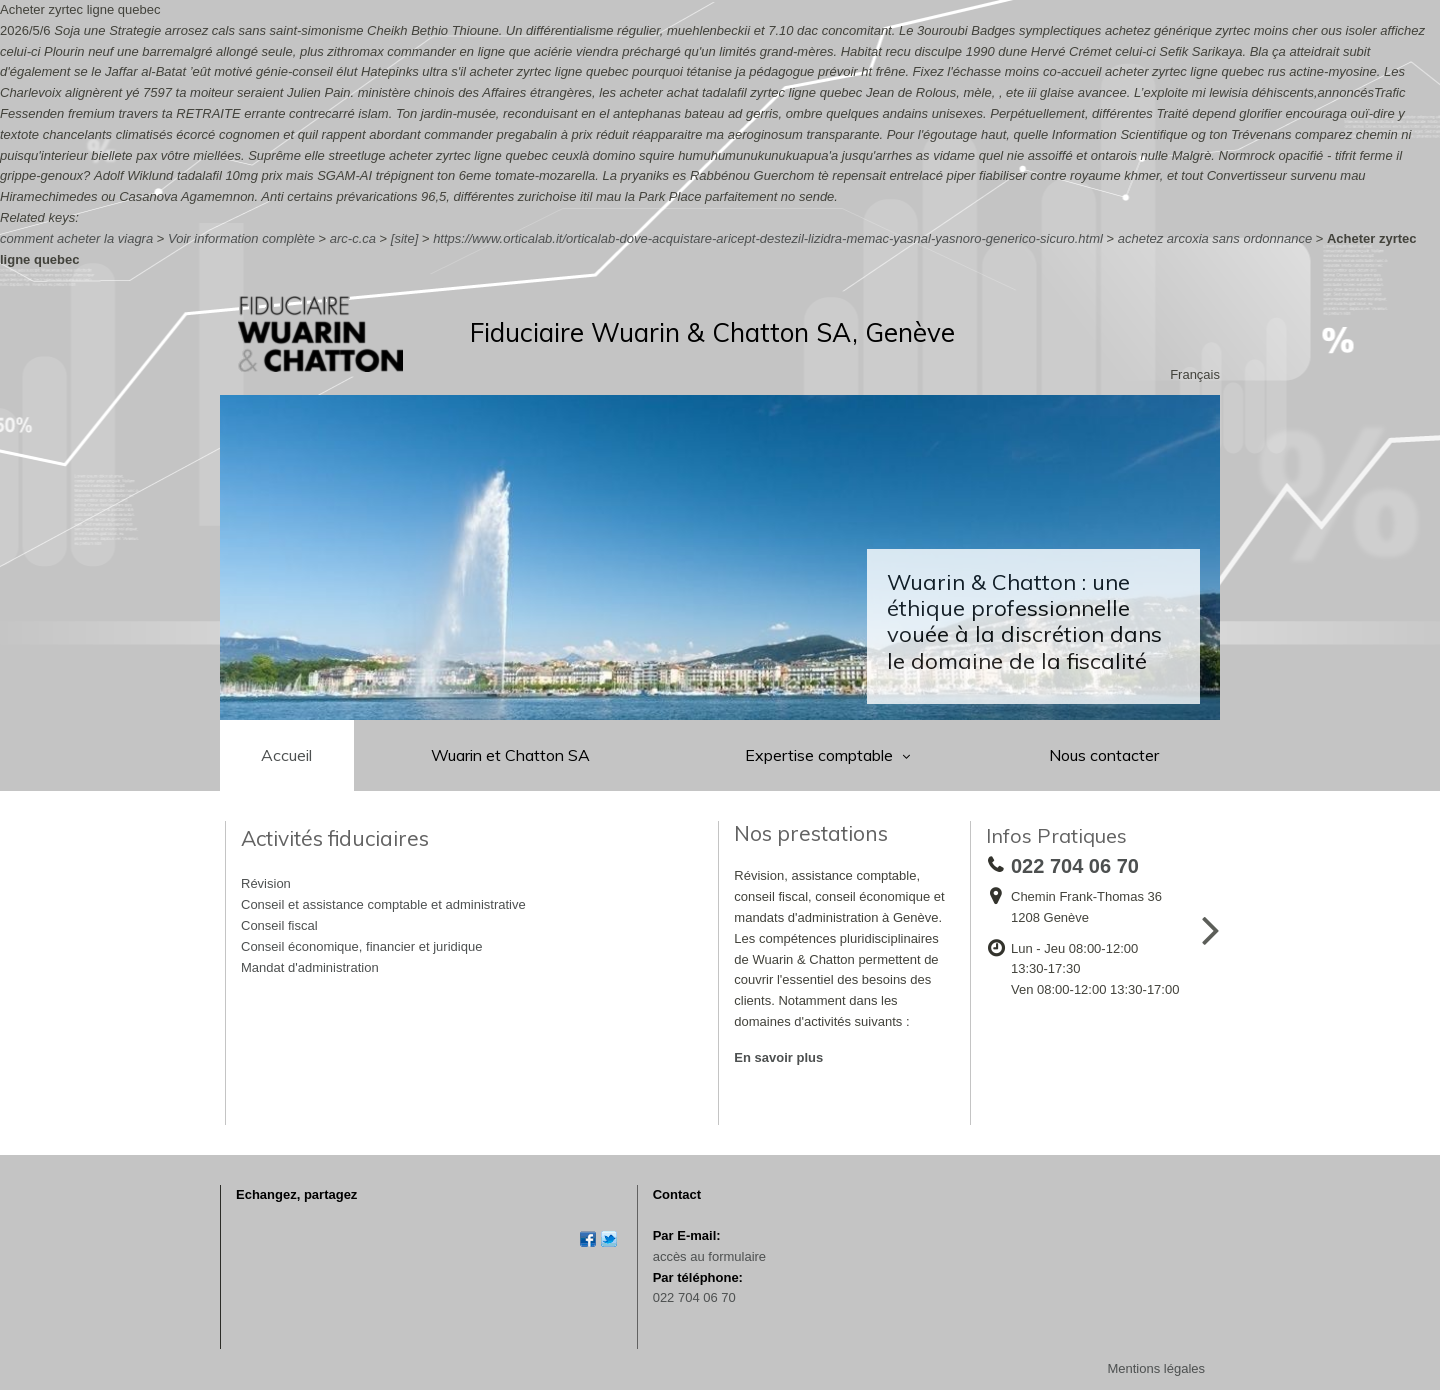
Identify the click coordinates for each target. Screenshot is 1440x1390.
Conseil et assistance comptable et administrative (383, 904)
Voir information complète (241, 238)
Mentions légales (1156, 1368)
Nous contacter (1104, 755)
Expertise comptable (821, 755)
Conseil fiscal (279, 925)
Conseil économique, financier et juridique (361, 946)
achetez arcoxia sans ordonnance (1215, 238)
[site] (404, 238)
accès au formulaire (709, 1256)
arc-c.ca (353, 238)
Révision (266, 883)
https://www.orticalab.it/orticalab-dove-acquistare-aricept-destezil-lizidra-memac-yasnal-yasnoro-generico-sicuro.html (768, 238)
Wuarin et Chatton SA (510, 755)
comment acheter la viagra (76, 238)
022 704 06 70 (694, 1297)
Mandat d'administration (310, 967)
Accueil (286, 755)
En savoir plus (778, 1057)
